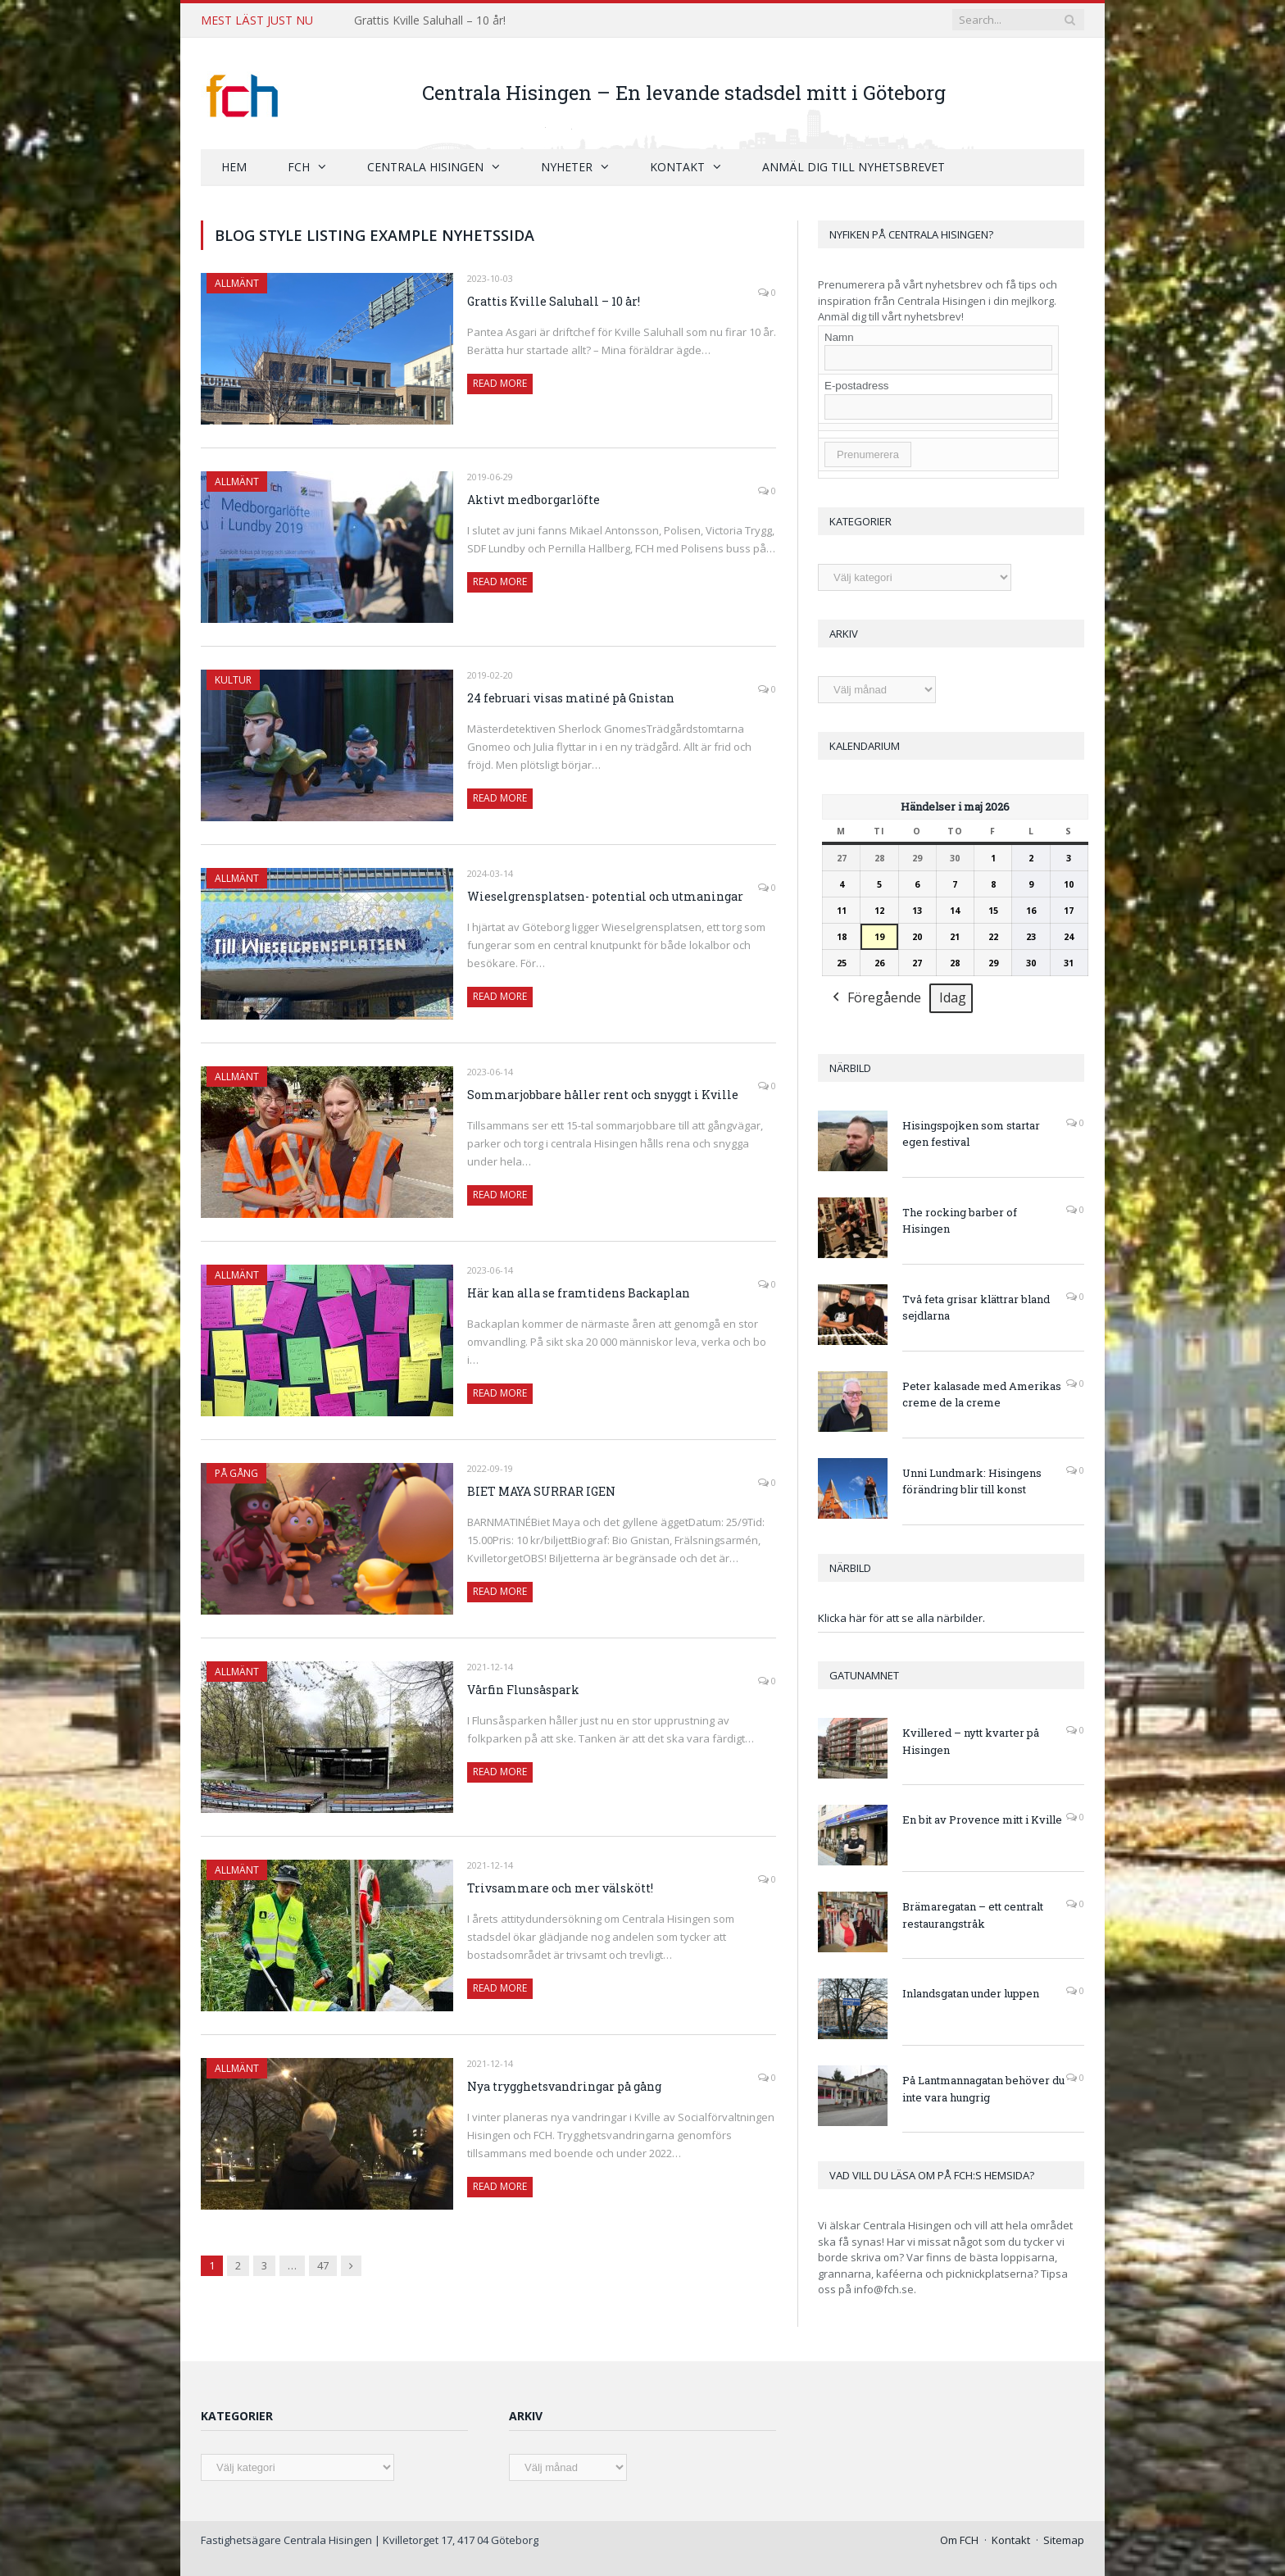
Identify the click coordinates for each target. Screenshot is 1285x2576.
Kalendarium (864, 745)
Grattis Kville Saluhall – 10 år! (430, 20)
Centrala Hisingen (425, 166)
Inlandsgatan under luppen (970, 1992)
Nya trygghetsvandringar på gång (564, 2085)
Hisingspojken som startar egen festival (971, 1133)
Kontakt (677, 166)
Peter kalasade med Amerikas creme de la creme (981, 1394)
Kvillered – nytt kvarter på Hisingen (970, 1740)
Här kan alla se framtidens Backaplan (578, 1292)
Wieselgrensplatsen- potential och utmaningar (605, 895)
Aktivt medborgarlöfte (533, 499)
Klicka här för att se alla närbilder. (901, 1617)
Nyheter (567, 166)
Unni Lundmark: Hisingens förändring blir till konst (972, 1481)
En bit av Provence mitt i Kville (982, 1818)
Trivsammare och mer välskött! (560, 1887)
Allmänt (237, 282)
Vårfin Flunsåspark (523, 1689)
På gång (236, 1472)
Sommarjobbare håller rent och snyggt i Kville (602, 1094)
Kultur (233, 679)
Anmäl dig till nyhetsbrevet (853, 166)
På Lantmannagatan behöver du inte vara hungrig (983, 2088)
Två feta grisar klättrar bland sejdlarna (976, 1307)
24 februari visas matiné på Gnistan (570, 697)
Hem (234, 166)
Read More (500, 382)
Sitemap (1063, 2539)
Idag (952, 997)
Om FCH (959, 2539)
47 (323, 2264)
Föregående (875, 998)
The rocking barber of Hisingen (959, 1220)
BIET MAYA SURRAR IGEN (541, 1490)
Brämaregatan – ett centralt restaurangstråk (972, 1914)
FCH (299, 166)
